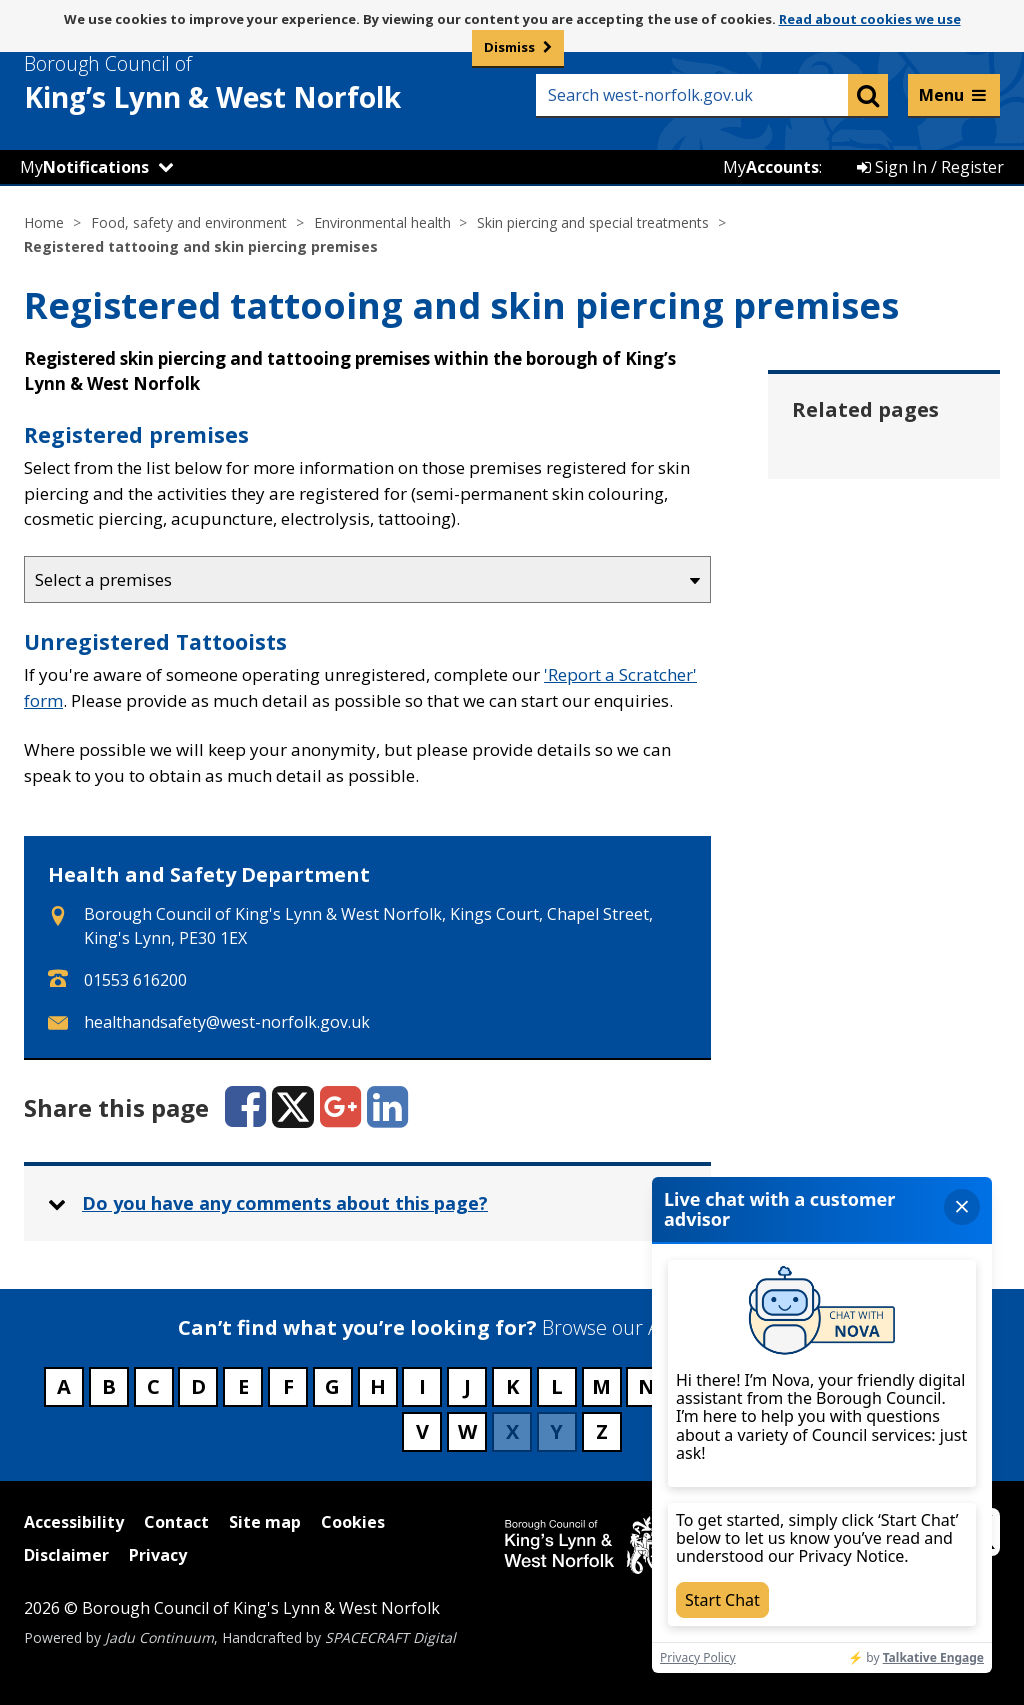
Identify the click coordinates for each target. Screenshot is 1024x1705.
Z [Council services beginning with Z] (602, 1431)
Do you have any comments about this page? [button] (285, 1203)
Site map (265, 1522)
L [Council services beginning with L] (557, 1386)
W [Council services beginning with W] (467, 1431)
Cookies (353, 1522)
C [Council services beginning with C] (153, 1386)
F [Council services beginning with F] (288, 1386)
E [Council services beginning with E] (243, 1386)
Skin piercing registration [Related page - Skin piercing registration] (876, 650)
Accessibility (74, 1522)
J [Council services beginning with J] (467, 1386)
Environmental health (382, 222)
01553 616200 (135, 980)
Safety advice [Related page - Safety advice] (876, 577)
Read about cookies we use (870, 19)
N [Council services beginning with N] (646, 1386)
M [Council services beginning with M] (601, 1386)
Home (44, 222)
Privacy (158, 1555)
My (84, 167)
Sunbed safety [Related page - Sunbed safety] (881, 724)
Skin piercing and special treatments (593, 222)
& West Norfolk (249, 83)
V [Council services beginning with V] (422, 1431)
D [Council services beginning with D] (198, 1386)
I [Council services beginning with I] (422, 1386)
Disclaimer (66, 1555)
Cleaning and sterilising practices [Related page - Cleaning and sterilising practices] (875, 490)
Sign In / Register (930, 167)
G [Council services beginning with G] (332, 1386)
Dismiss (509, 47)
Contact (176, 1522)
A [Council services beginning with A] (64, 1386)
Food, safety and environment (189, 222)
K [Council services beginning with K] (512, 1386)
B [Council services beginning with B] (109, 1386)
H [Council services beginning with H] (378, 1386)
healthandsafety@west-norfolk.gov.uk (227, 1022)
